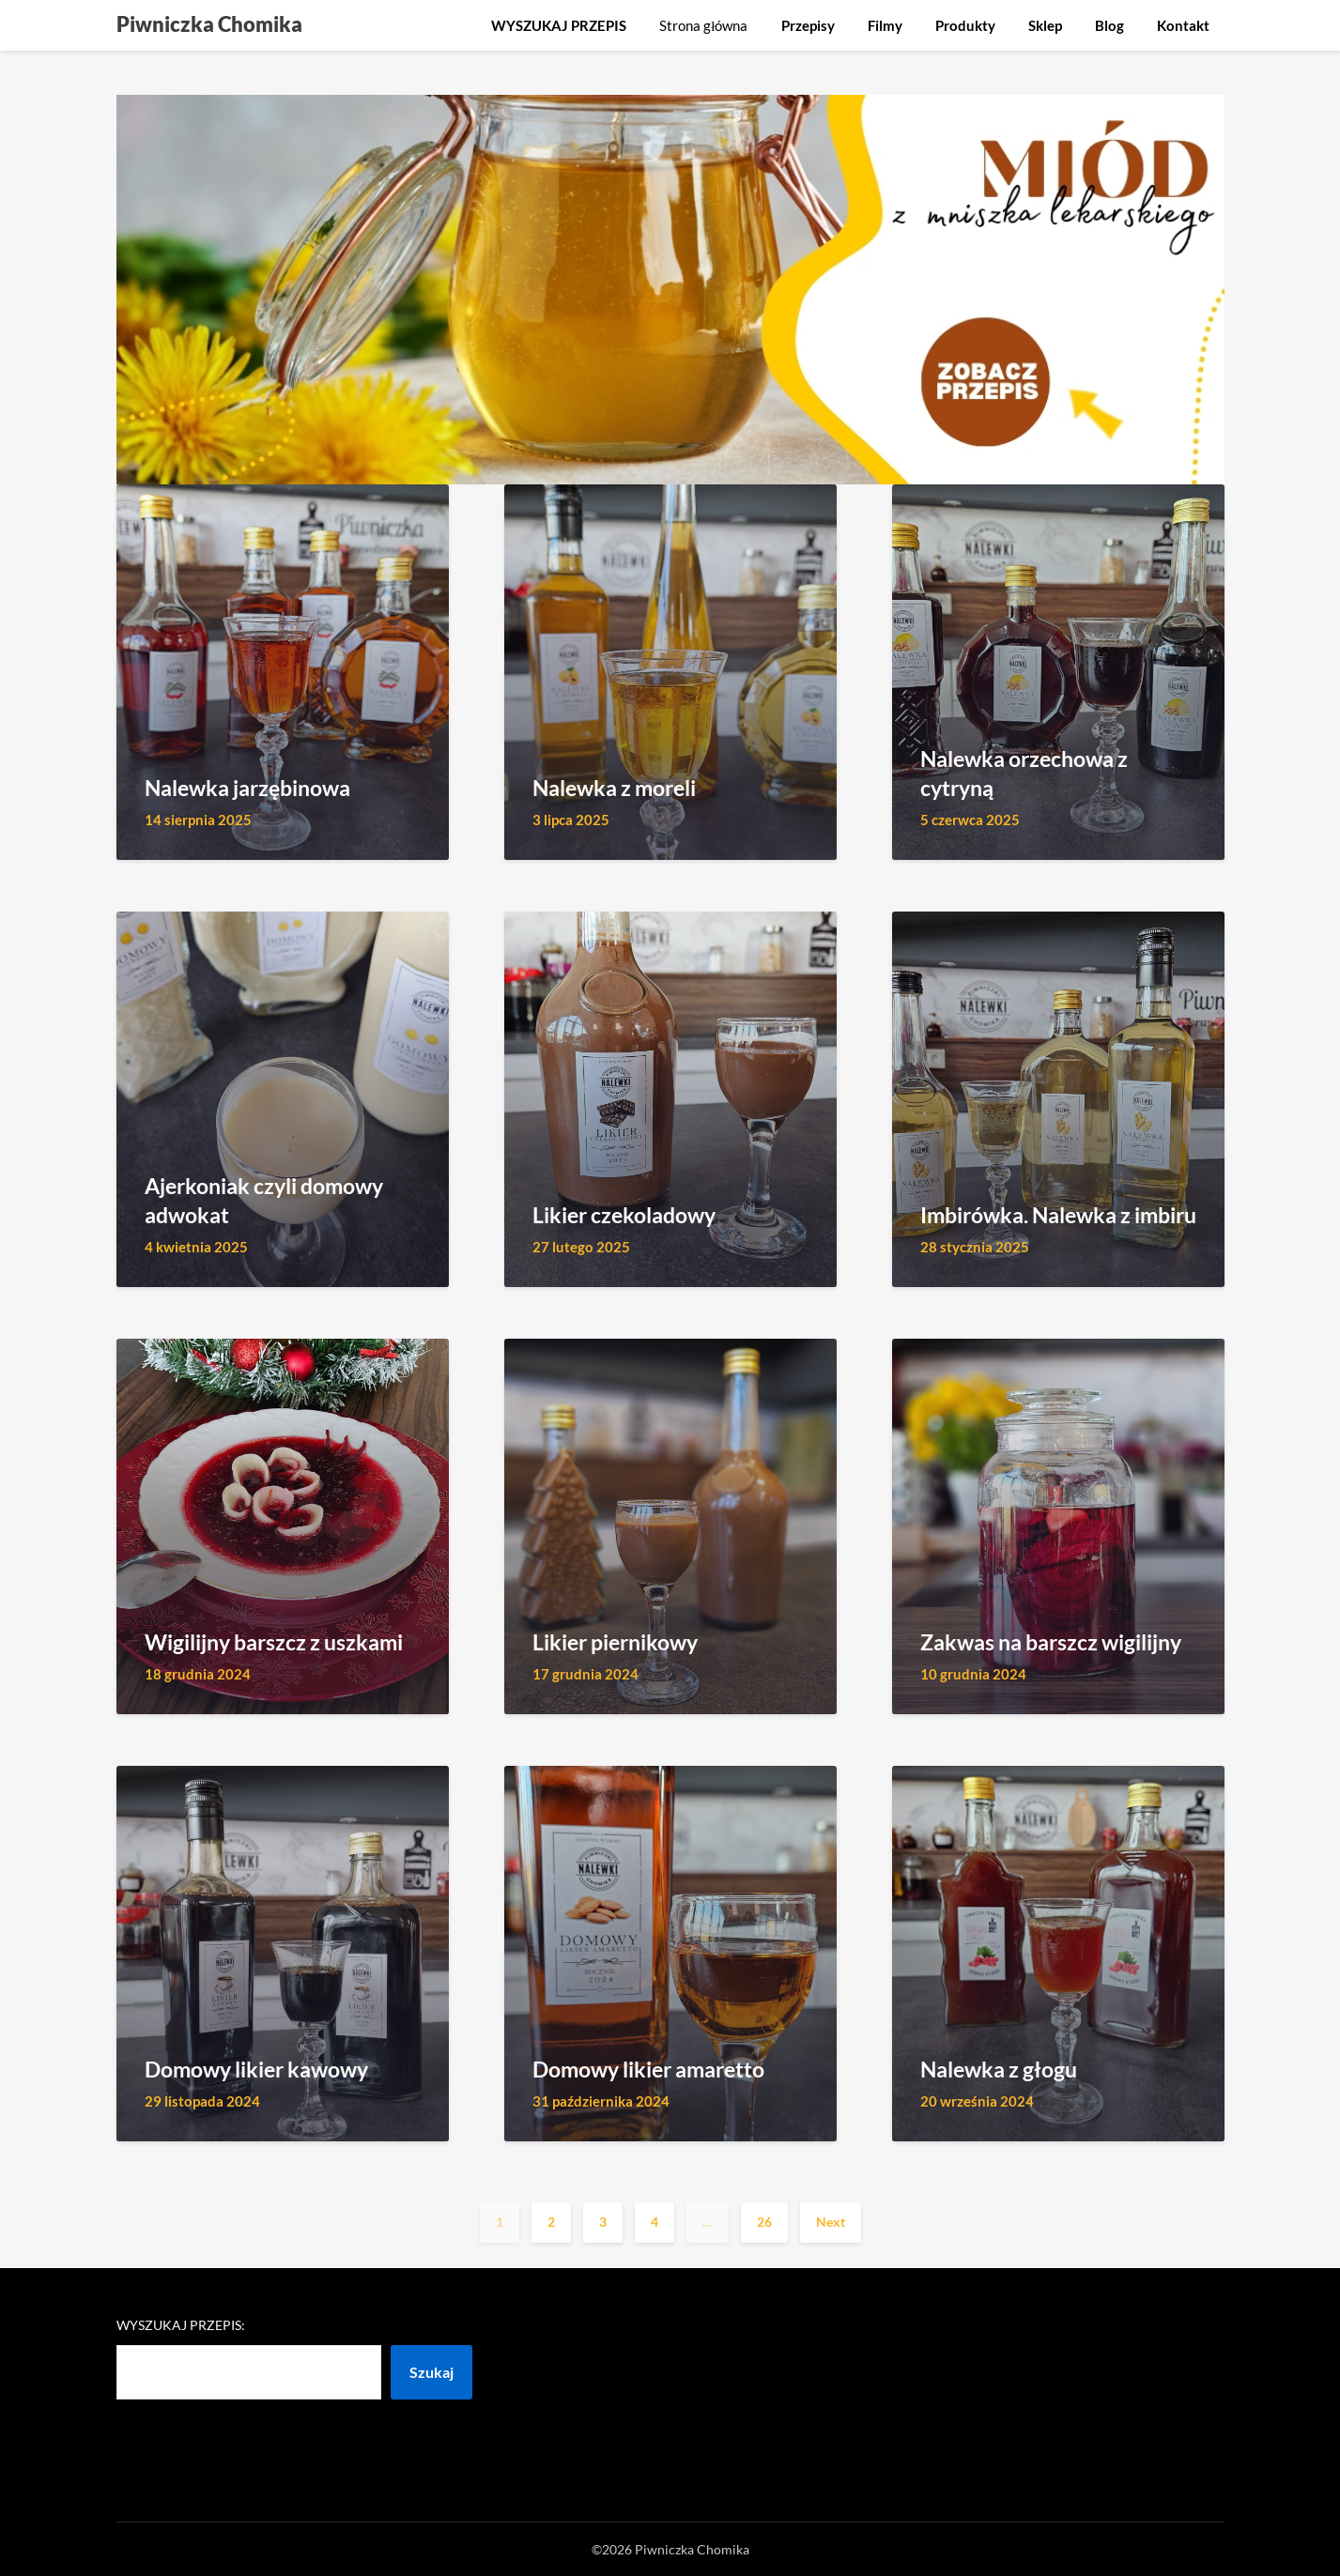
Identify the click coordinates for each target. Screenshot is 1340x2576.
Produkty (965, 25)
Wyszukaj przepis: (180, 2325)
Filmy (885, 25)
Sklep (1045, 25)
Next (830, 2222)
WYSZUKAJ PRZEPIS (558, 25)
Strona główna (703, 25)
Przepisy (808, 25)
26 (764, 2222)
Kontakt (1183, 25)
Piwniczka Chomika (209, 24)
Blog (1109, 25)
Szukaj (431, 2372)
